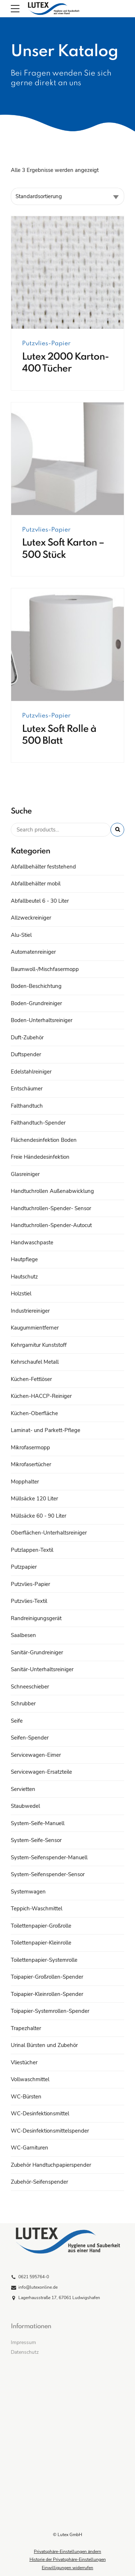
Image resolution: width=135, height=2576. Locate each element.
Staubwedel (25, 1806)
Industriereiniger (30, 1310)
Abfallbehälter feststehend (43, 866)
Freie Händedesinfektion (40, 1157)
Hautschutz (24, 1276)
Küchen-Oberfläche (34, 1413)
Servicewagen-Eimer (36, 1755)
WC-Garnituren (29, 2147)
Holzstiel (21, 1293)
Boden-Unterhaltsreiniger (41, 1020)
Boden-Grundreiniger (36, 1003)
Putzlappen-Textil (32, 1550)
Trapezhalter (26, 2028)
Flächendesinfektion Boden (44, 1140)
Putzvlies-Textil (29, 1601)
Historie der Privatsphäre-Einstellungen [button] (68, 2559)
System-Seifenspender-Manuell (49, 1857)
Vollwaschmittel (30, 2079)
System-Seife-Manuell (37, 1823)
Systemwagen (28, 1891)
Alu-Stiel (21, 935)
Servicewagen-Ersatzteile (41, 1771)
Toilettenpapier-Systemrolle (44, 1960)
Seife (17, 1720)
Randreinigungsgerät (36, 1618)
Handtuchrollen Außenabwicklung (52, 1191)
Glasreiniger (25, 1174)
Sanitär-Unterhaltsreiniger (42, 1669)
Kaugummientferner (35, 1327)
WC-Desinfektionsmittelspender (50, 2130)
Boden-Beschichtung (36, 986)
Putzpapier (24, 1566)
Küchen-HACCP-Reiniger (41, 1396)
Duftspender (26, 1054)
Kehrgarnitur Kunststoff (39, 1345)
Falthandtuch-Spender (38, 1122)
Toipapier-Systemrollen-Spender (50, 2011)
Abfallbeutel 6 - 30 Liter (40, 900)
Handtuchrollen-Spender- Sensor (51, 1208)
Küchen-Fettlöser (31, 1379)
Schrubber (23, 1703)
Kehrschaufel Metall (35, 1361)
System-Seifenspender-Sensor (48, 1874)
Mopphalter (25, 1481)
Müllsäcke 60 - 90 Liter (38, 1515)
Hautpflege (24, 1259)
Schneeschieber (30, 1686)
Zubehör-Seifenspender (39, 2181)
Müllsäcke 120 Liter (34, 1498)
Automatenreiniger (33, 952)
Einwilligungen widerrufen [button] (67, 2568)
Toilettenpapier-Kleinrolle (41, 1942)
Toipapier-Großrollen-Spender (47, 1976)
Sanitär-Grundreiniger (37, 1652)
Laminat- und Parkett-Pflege (45, 1430)
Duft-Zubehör (27, 1037)
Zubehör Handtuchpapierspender (51, 2165)
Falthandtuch (27, 1105)
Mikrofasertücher (31, 1464)
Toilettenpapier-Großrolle (41, 1925)
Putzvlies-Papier (46, 344)
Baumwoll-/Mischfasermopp (45, 969)
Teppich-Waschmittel (36, 1908)
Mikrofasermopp (30, 1447)
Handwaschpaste (32, 1242)
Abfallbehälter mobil (35, 883)
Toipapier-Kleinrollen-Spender (47, 1994)
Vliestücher (24, 2062)
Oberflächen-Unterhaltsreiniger (49, 1532)
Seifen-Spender (30, 1737)
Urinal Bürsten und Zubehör (44, 2045)
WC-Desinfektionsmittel (40, 2113)
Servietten (23, 1789)
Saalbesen (23, 1635)
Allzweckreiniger (31, 917)
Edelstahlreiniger (31, 1071)
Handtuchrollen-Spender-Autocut (51, 1225)
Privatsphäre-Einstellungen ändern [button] (67, 2551)
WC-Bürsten (26, 2096)
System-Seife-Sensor (36, 1840)
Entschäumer (26, 1088)
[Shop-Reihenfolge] (67, 196)
